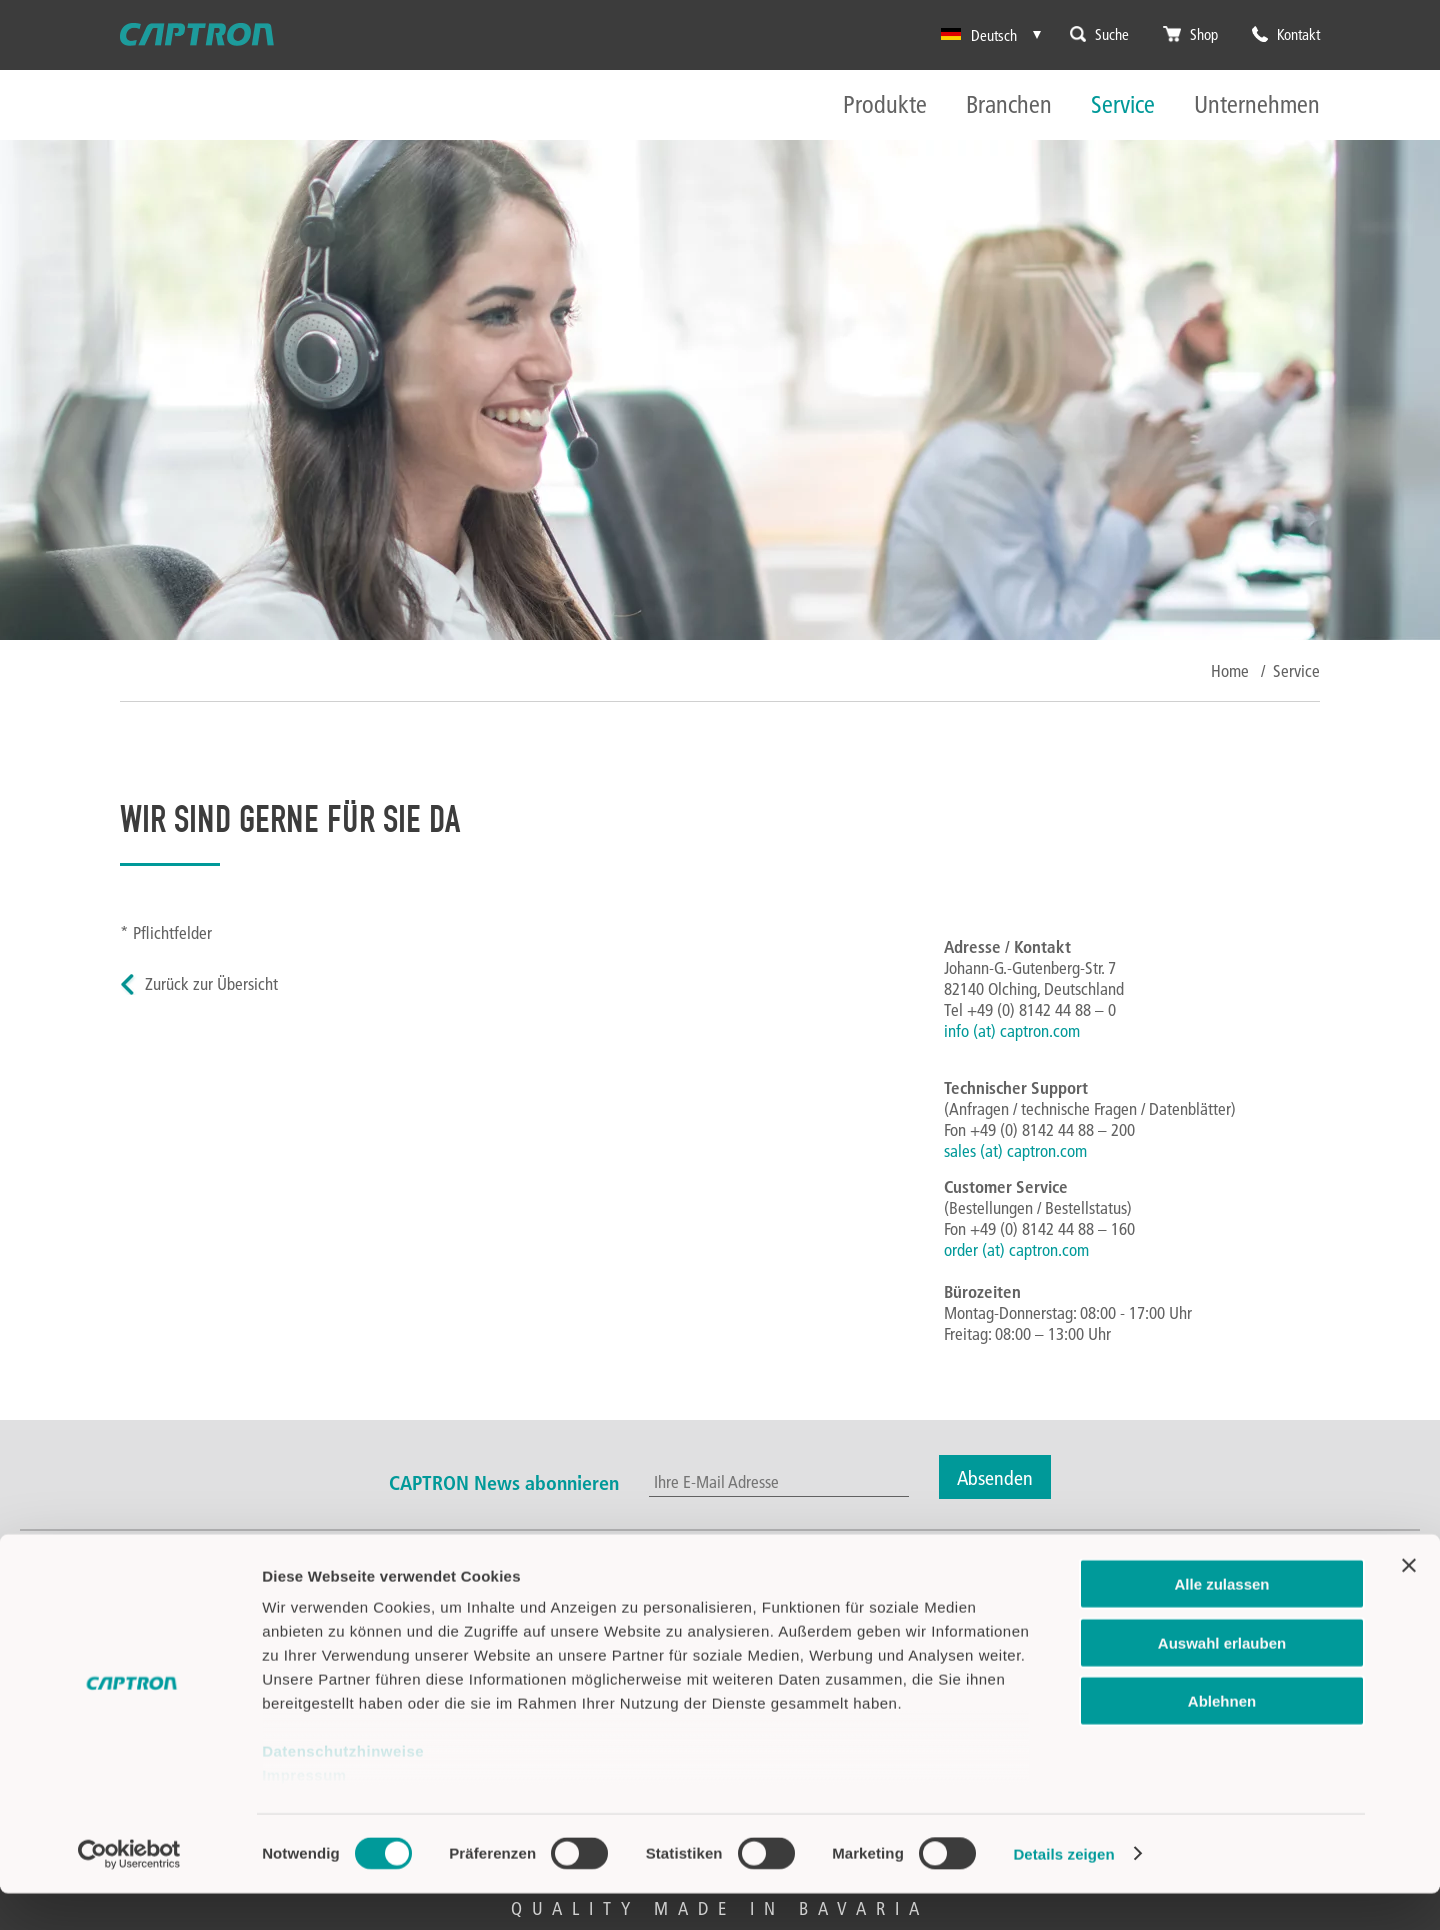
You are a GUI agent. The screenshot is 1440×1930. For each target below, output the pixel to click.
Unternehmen (1257, 105)
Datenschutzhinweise (343, 1788)
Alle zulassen (1221, 1621)
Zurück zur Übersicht (211, 983)
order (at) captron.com (1016, 1249)
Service (1123, 105)
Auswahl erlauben (1222, 1679)
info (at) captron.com (1012, 1030)
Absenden (995, 1477)
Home (1230, 670)
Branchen (1009, 105)
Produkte (885, 105)
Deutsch (979, 35)
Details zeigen (1063, 1890)
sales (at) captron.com (1015, 1150)
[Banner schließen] (1409, 1603)
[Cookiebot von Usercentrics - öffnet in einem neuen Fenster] (129, 1891)
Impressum (304, 1812)
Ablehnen (1222, 1738)
